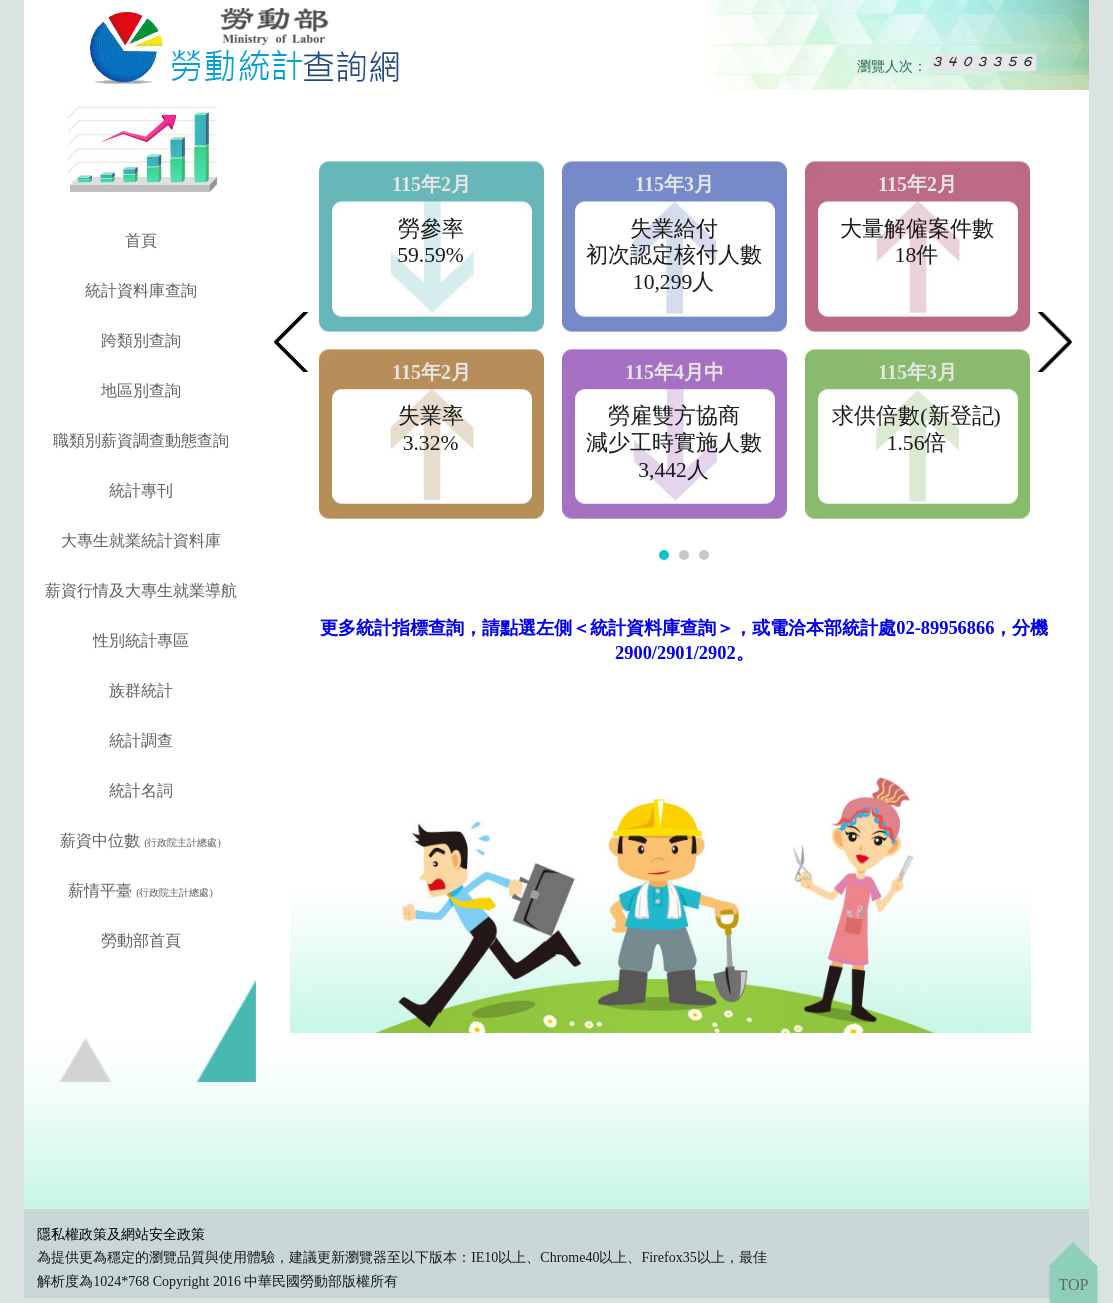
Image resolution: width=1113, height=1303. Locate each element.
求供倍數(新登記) (916, 416)
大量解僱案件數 (917, 229)
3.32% (431, 443)
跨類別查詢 (141, 340)
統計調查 (141, 740)
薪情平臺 (140, 890)
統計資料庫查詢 (141, 290)
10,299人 (673, 282)
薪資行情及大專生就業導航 (141, 590)
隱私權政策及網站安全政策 (121, 1234)
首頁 (141, 240)
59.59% (430, 255)
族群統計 (141, 690)
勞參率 (431, 229)
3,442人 (673, 470)
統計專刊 (141, 490)
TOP (1073, 1284)
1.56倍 (917, 443)
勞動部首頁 (141, 940)
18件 (917, 255)
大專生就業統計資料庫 (141, 540)
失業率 (431, 416)
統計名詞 (141, 790)
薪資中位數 (140, 840)
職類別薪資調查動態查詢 (141, 440)
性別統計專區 (141, 640)
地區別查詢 (141, 390)
